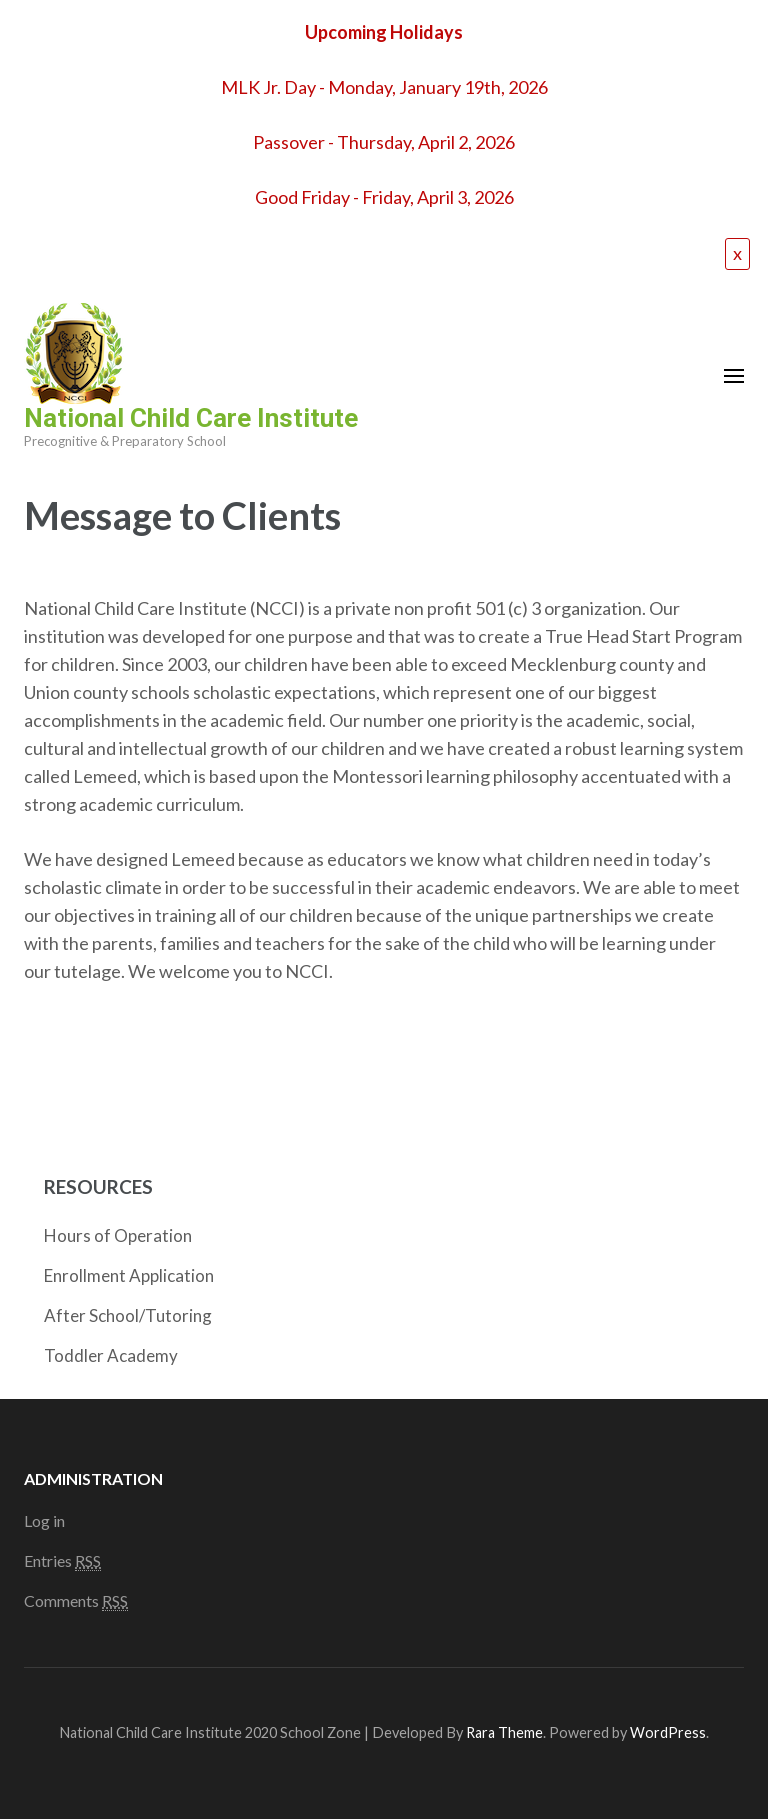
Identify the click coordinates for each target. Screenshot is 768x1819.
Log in (44, 1520)
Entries (62, 1561)
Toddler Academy (111, 1355)
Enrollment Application (129, 1275)
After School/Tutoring (128, 1315)
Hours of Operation (118, 1235)
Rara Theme (504, 1732)
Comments (76, 1601)
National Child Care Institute (191, 418)
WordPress (668, 1732)
